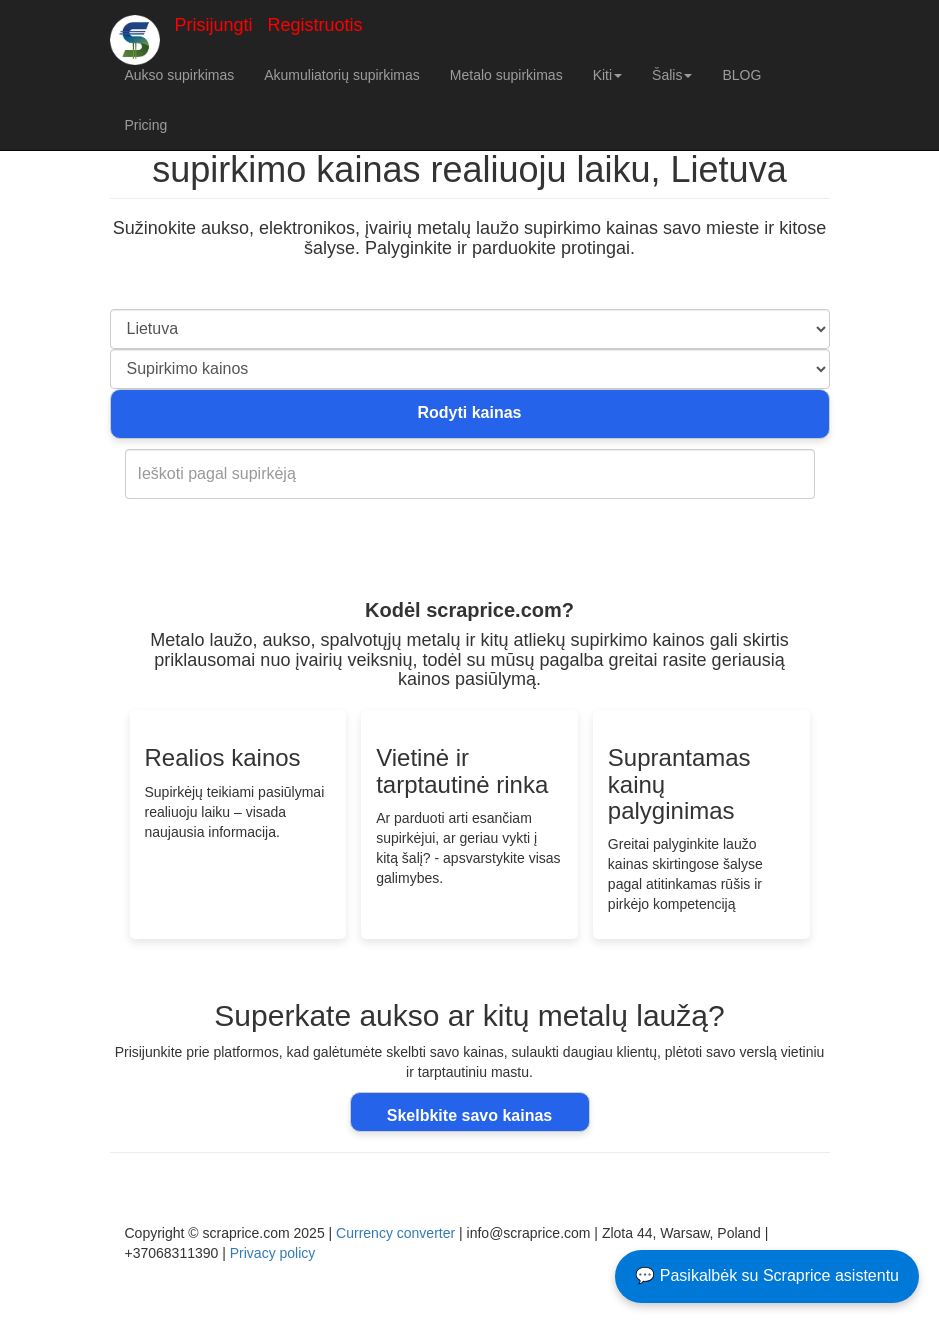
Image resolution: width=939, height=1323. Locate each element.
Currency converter (395, 1233)
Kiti (607, 75)
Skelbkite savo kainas (469, 1115)
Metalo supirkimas (506, 75)
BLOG (741, 75)
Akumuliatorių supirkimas (342, 75)
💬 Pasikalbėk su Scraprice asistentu (767, 1275)
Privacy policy (273, 1253)
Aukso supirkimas (180, 75)
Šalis (672, 75)
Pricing (146, 125)
